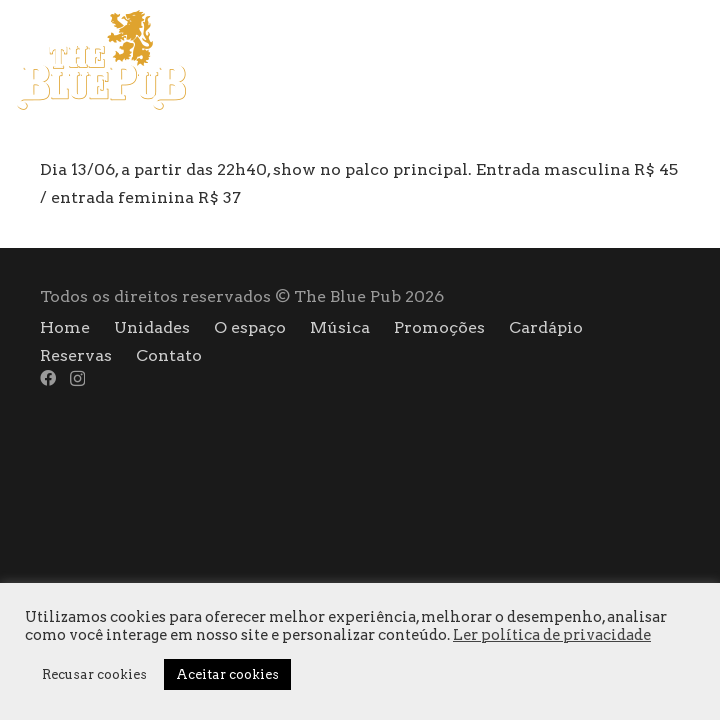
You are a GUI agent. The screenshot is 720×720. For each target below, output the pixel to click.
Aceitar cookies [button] (227, 674)
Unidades (152, 327)
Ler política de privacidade (552, 635)
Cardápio (546, 327)
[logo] (101, 60)
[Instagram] (696, 60)
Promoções (439, 327)
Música (340, 327)
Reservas (76, 355)
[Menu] (606, 60)
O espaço (250, 327)
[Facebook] (661, 59)
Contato (169, 355)
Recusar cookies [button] (94, 674)
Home (65, 327)
